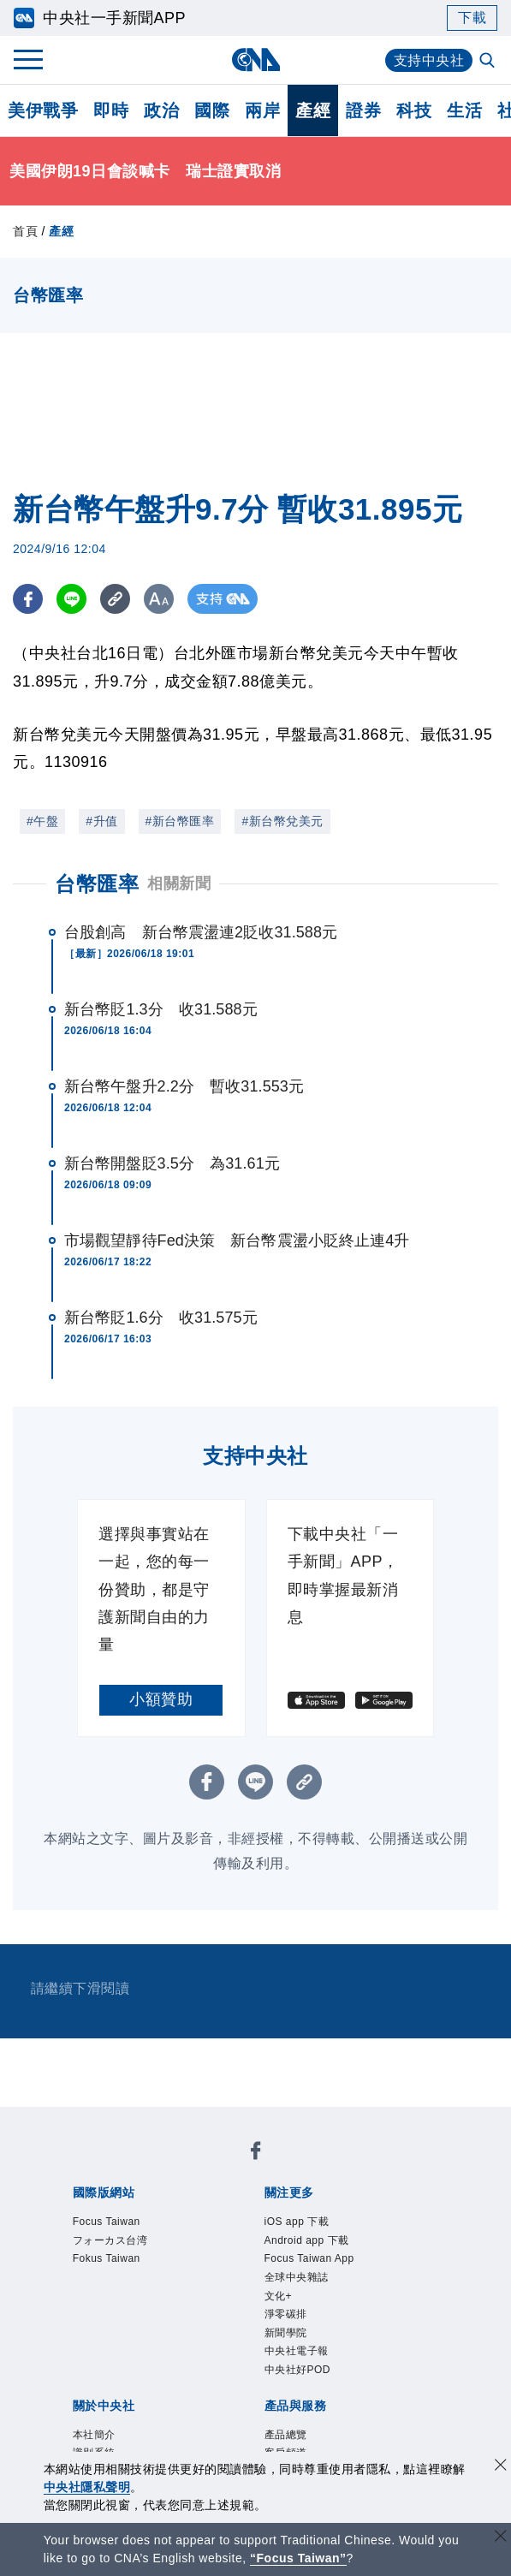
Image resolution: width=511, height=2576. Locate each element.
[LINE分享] (71, 599)
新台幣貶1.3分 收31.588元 (161, 1009)
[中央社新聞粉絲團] (256, 2153)
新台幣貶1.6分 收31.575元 (161, 1317)
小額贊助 (161, 1699)
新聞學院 (285, 2333)
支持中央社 (429, 60)
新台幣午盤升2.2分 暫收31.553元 (184, 1086)
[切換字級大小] (159, 599)
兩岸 (262, 110)
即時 (110, 110)
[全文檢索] (488, 61)
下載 (472, 17)
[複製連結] (115, 599)
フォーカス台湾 (110, 2240)
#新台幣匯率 (180, 821)
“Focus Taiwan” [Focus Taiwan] (298, 2558)
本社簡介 (94, 2435)
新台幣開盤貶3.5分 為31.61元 (172, 1163)
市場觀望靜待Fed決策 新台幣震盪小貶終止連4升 (236, 1240)
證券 (363, 110)
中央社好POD (297, 2370)
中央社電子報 (296, 2351)
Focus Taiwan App (309, 2258)
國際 (211, 110)
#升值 (101, 821)
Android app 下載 (306, 2240)
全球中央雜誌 (296, 2277)
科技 (413, 110)
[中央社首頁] (255, 59)
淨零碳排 (285, 2314)
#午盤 (42, 821)
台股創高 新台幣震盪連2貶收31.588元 (200, 932)
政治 (161, 110)
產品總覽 (285, 2435)
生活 (464, 110)
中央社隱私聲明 (87, 2487)
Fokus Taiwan (106, 2258)
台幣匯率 (97, 883)
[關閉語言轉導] (501, 2538)
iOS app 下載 (297, 2222)
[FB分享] (28, 599)
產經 (312, 110)
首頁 (25, 231)
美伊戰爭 (43, 110)
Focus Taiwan (106, 2222)
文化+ (278, 2296)
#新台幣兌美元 (282, 821)
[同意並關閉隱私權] (501, 2467)
